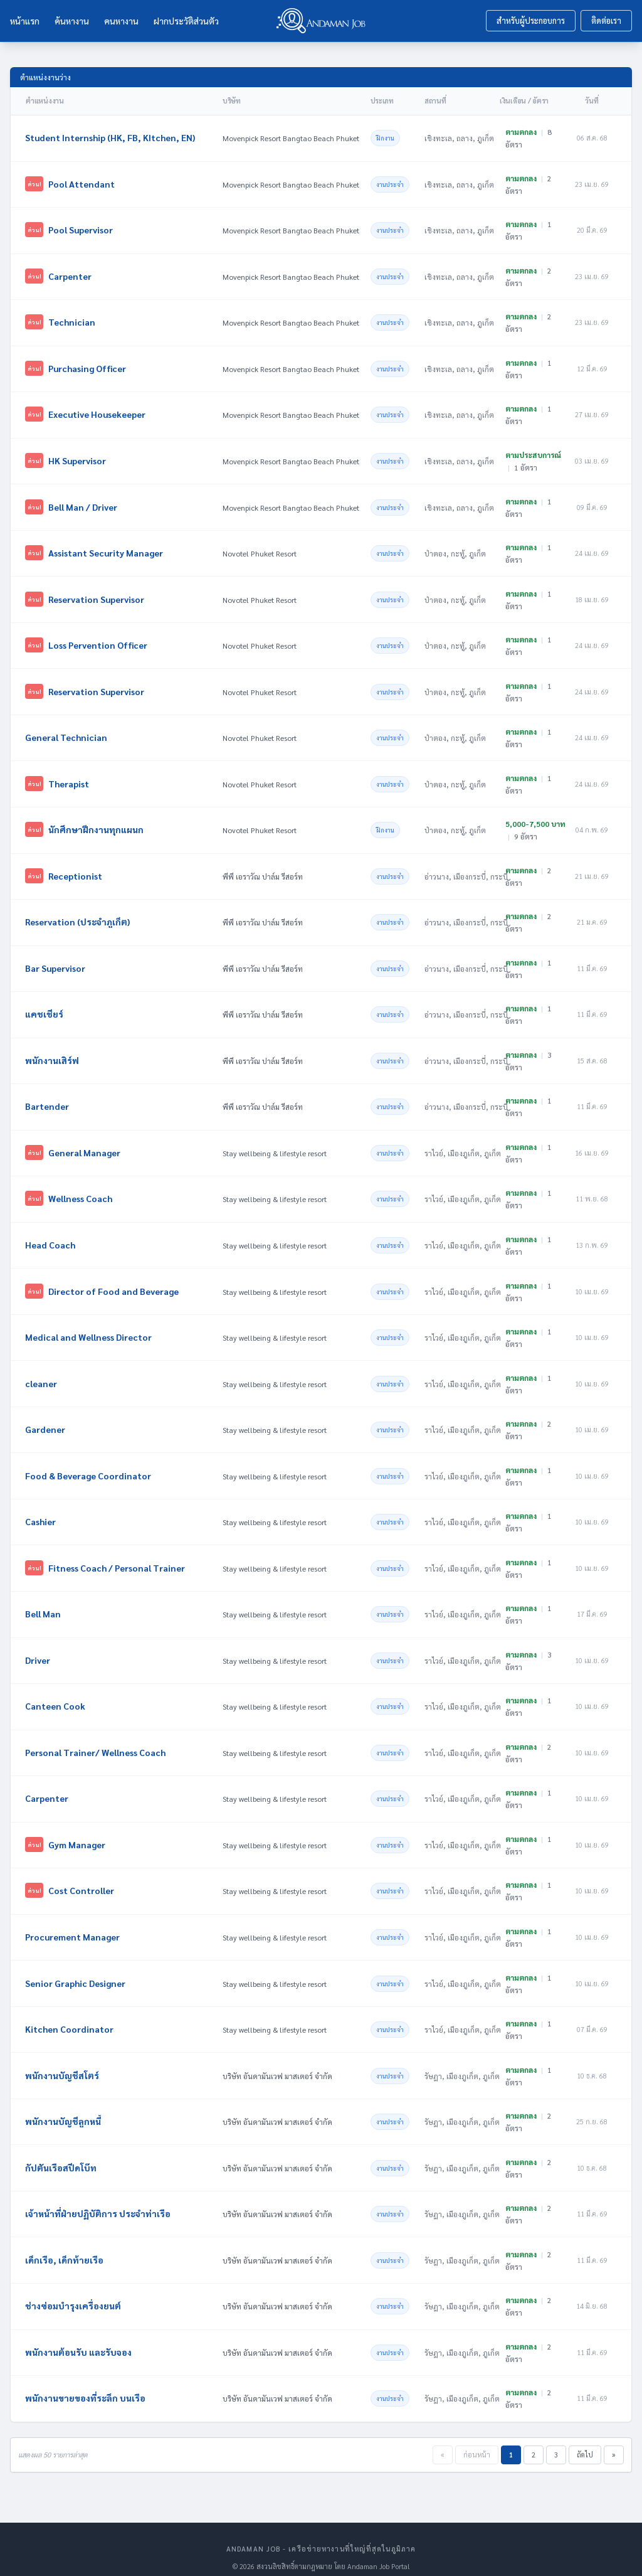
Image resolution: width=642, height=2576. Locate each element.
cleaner (42, 1374)
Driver (38, 1648)
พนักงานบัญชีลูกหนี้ (64, 2106)
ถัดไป (585, 2437)
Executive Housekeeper (97, 412)
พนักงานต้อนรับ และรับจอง (79, 2335)
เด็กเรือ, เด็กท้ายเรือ (65, 2244)
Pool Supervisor (81, 229)
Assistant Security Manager (106, 549)
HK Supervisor (78, 458)
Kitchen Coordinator (70, 2015)
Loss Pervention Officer (98, 641)
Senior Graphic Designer (76, 1969)
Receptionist (76, 870)
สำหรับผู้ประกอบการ (531, 20)
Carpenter (70, 274)
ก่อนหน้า (476, 2437)
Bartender (48, 1099)
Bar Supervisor (56, 961)
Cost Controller (82, 1877)
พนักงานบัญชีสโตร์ (63, 2061)
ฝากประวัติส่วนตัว (186, 20)
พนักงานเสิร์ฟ (53, 1053)
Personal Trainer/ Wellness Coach (96, 1740)
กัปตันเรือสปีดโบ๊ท (61, 2152)
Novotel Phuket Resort (260, 550)
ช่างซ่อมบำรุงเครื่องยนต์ (74, 2290)
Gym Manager (77, 1832)
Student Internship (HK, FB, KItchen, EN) (111, 137)
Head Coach (51, 1236)
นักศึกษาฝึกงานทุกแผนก (96, 824)
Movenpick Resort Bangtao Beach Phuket (291, 138)
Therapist (69, 778)
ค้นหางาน (72, 20)
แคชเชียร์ (45, 1007)
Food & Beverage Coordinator (89, 1465)
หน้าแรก (24, 20)
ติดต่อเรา (606, 20)
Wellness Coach (81, 1190)
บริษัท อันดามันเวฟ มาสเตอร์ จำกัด (277, 2062)
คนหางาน (121, 20)
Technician (72, 320)
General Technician (67, 732)
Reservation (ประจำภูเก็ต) (78, 916)
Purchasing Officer (88, 366)
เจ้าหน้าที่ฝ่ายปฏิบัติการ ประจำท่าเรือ (98, 2198)
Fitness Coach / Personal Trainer (117, 1557)
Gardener (46, 1419)
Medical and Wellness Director (89, 1328)
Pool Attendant (82, 183)
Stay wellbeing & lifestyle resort (275, 1146)
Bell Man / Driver (83, 503)
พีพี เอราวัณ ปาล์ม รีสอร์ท (263, 871)
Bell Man (43, 1603)
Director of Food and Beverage (114, 1282)
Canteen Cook (56, 1694)
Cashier (41, 1511)
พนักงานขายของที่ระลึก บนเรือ (86, 2381)
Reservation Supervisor (97, 595)
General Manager (85, 1145)
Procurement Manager (73, 1923)
